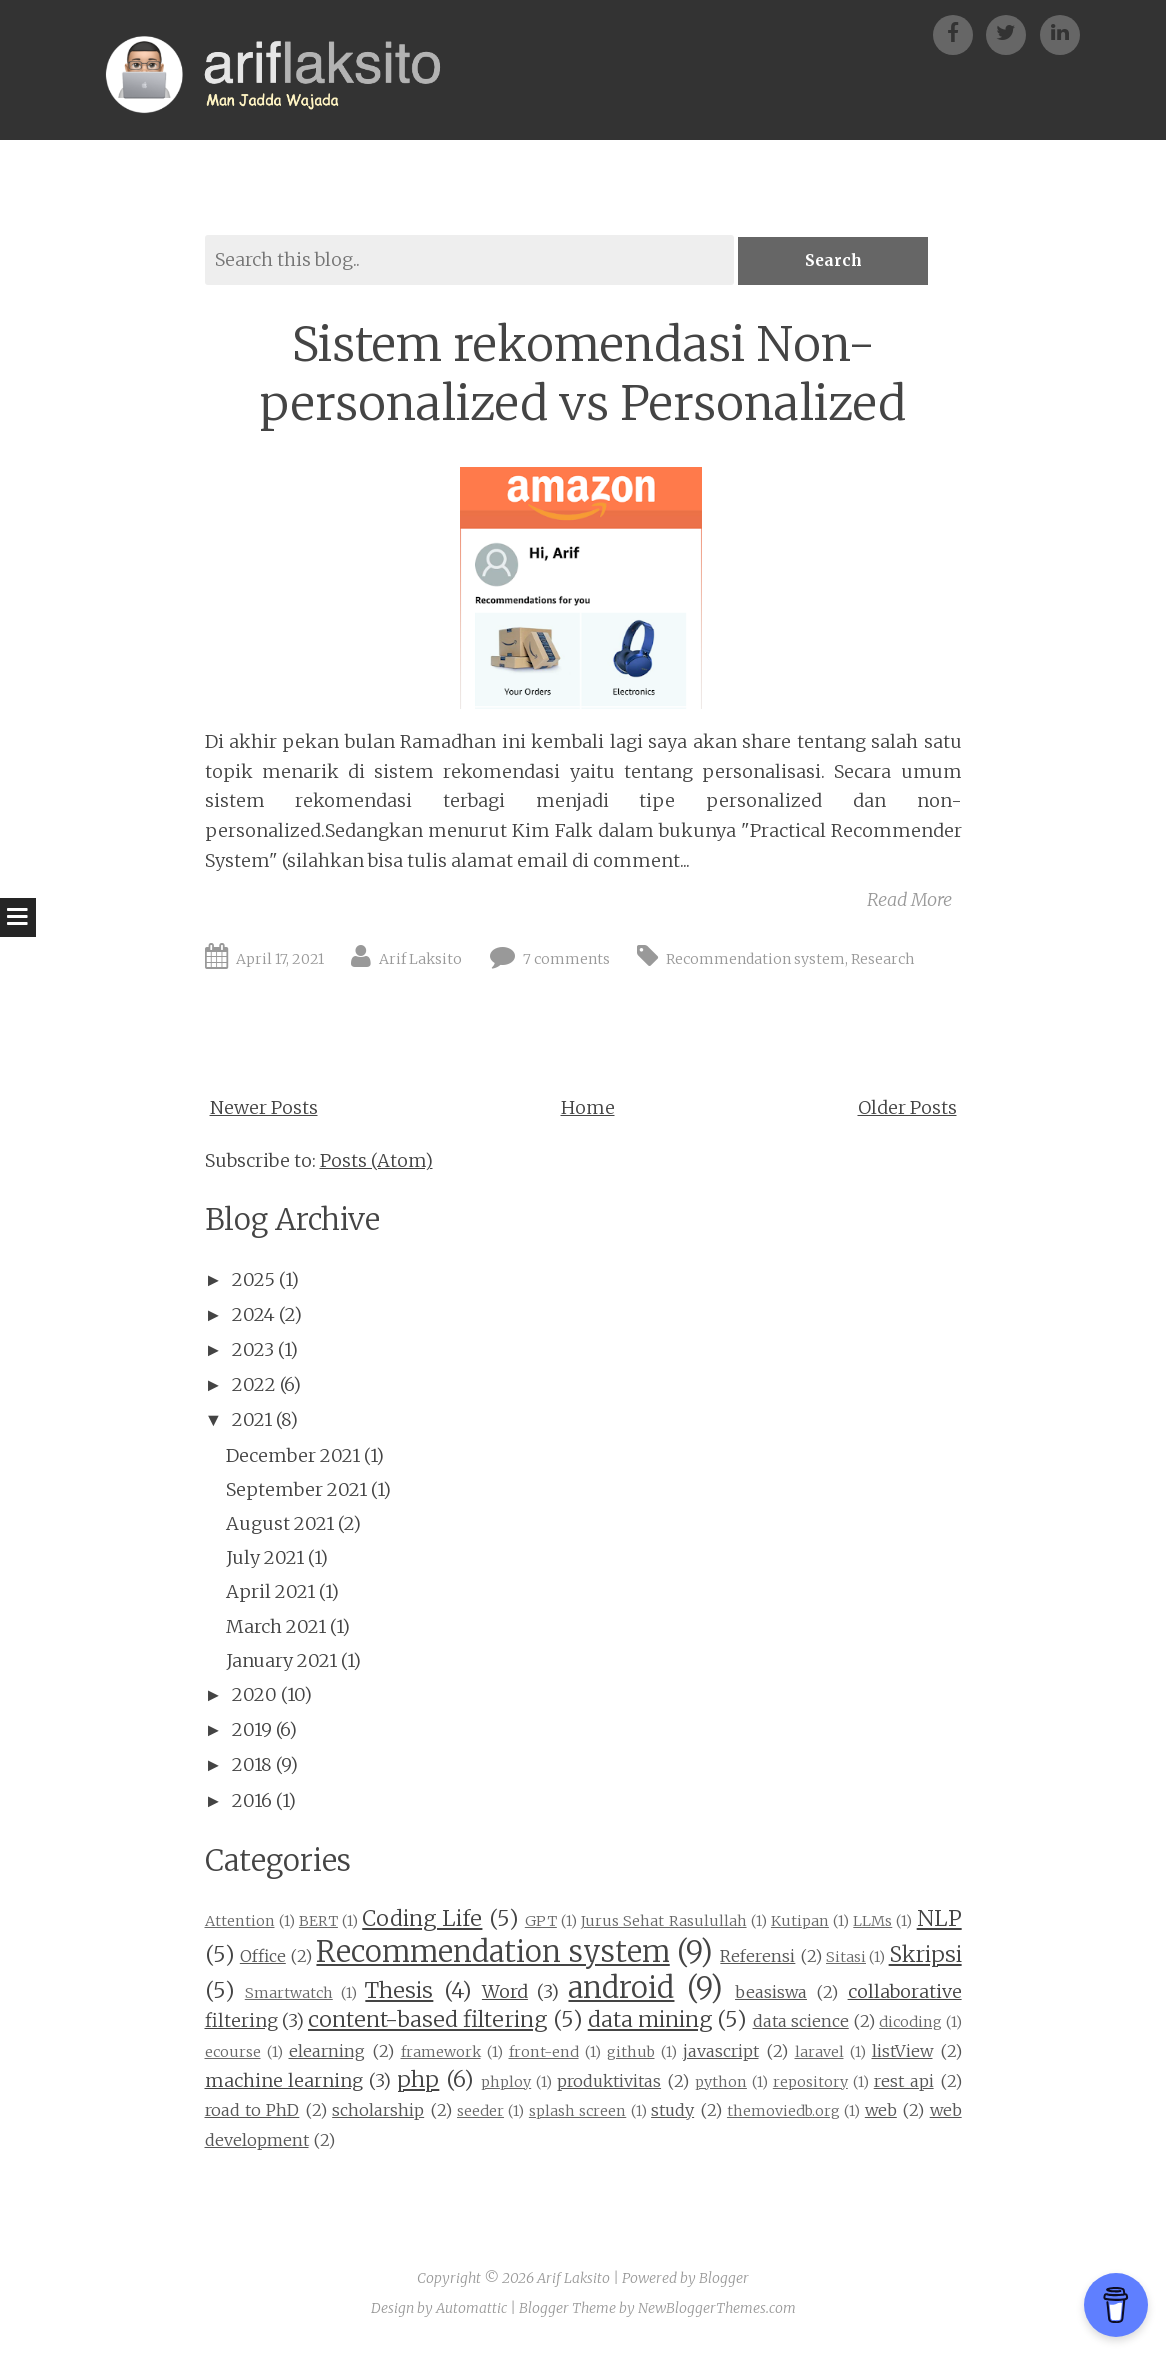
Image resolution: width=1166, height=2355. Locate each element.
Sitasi (846, 1959)
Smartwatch (289, 1995)
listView (902, 2053)
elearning (327, 2053)
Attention (240, 1923)
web (881, 2112)
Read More (909, 901)
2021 (252, 1421)
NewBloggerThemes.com (717, 2310)
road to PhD (252, 2112)
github (631, 2054)
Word (505, 1993)
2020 (254, 1696)
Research (882, 961)
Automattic (471, 2310)
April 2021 (270, 1593)
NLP (939, 1920)
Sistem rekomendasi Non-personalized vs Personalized (583, 376)
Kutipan (800, 1923)
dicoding (910, 2024)
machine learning (284, 2082)
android (621, 1990)
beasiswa (771, 1994)
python (721, 2084)
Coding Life (422, 1920)
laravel (819, 2054)
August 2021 (280, 1525)
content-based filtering (427, 2021)
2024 (253, 1316)
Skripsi (925, 1956)
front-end (544, 2054)
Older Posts (907, 1109)
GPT (541, 1923)
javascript (721, 2053)
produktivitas (609, 2083)
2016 (252, 1802)
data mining (650, 2021)
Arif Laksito (420, 961)
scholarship (378, 2112)
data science (801, 2023)
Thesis (399, 1992)
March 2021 (276, 1628)
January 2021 (281, 1662)
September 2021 (296, 1491)
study (672, 2112)
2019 (252, 1731)
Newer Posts (264, 1109)
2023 (253, 1351)
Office (263, 1958)
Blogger (724, 2280)
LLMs (872, 1923)
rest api (904, 2083)
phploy (506, 2084)
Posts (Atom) (376, 1162)
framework (441, 2054)
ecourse (233, 2054)
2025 (253, 1281)
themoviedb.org (783, 2113)
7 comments (566, 961)
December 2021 (293, 1457)
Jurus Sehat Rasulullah (663, 1923)
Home (588, 1109)
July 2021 (265, 1559)
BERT (318, 1923)
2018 (252, 1766)
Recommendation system (755, 961)
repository (810, 2084)
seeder (480, 2113)
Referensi (757, 1958)
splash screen (577, 2113)
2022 (254, 1386)
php (418, 2081)
